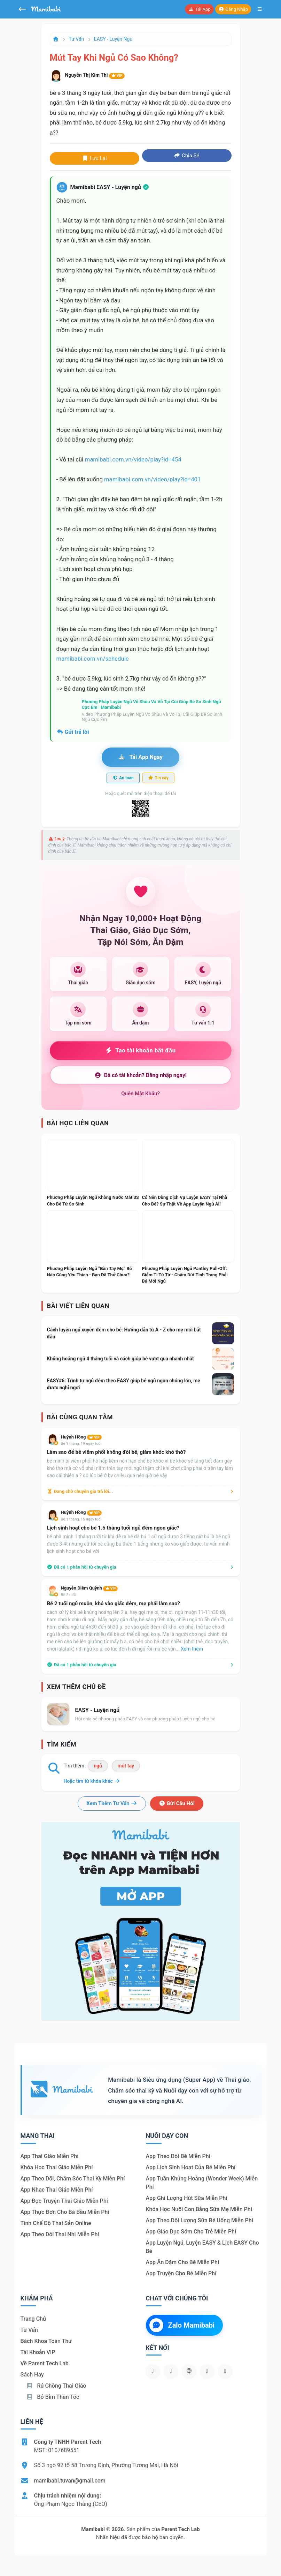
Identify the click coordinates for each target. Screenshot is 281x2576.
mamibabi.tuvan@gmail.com (70, 2480)
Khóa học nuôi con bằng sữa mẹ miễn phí (199, 2209)
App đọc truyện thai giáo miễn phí (64, 2201)
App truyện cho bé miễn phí (181, 2273)
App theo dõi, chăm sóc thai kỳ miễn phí (73, 2178)
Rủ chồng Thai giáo (56, 2385)
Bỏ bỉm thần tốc (52, 2397)
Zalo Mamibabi (182, 2325)
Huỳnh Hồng (81, 1437)
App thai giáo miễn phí (50, 2156)
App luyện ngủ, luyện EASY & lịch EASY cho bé (202, 2246)
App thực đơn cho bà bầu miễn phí (65, 2212)
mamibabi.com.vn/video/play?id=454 (133, 459)
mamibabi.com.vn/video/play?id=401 (152, 479)
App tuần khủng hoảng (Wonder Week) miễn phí (202, 2182)
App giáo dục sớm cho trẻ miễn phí (191, 2231)
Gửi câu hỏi (177, 1803)
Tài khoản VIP (38, 2352)
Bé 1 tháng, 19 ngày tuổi (81, 1443)
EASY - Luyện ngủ (113, 39)
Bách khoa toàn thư (46, 2341)
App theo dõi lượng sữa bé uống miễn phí (199, 2220)
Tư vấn (76, 39)
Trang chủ (33, 2318)
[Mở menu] (260, 9)
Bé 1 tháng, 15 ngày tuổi (81, 1519)
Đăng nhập (233, 9)
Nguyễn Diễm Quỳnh (89, 1588)
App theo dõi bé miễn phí (178, 2156)
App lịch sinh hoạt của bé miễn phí (191, 2167)
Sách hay (32, 2374)
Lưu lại (94, 158)
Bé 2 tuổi (68, 1595)
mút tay (126, 1765)
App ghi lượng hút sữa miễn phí (186, 2198)
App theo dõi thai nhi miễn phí (60, 2234)
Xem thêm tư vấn (111, 1803)
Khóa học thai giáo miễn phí (57, 2167)
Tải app (199, 9)
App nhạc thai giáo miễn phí (57, 2189)
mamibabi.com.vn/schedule (92, 658)
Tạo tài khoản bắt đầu (140, 1050)
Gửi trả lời (72, 732)
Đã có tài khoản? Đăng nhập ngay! (140, 1075)
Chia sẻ (187, 155)
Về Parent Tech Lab (45, 2363)
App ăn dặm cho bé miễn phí (182, 2262)
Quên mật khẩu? (140, 1093)
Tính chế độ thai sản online (56, 2223)
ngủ (98, 1765)
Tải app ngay (140, 757)
